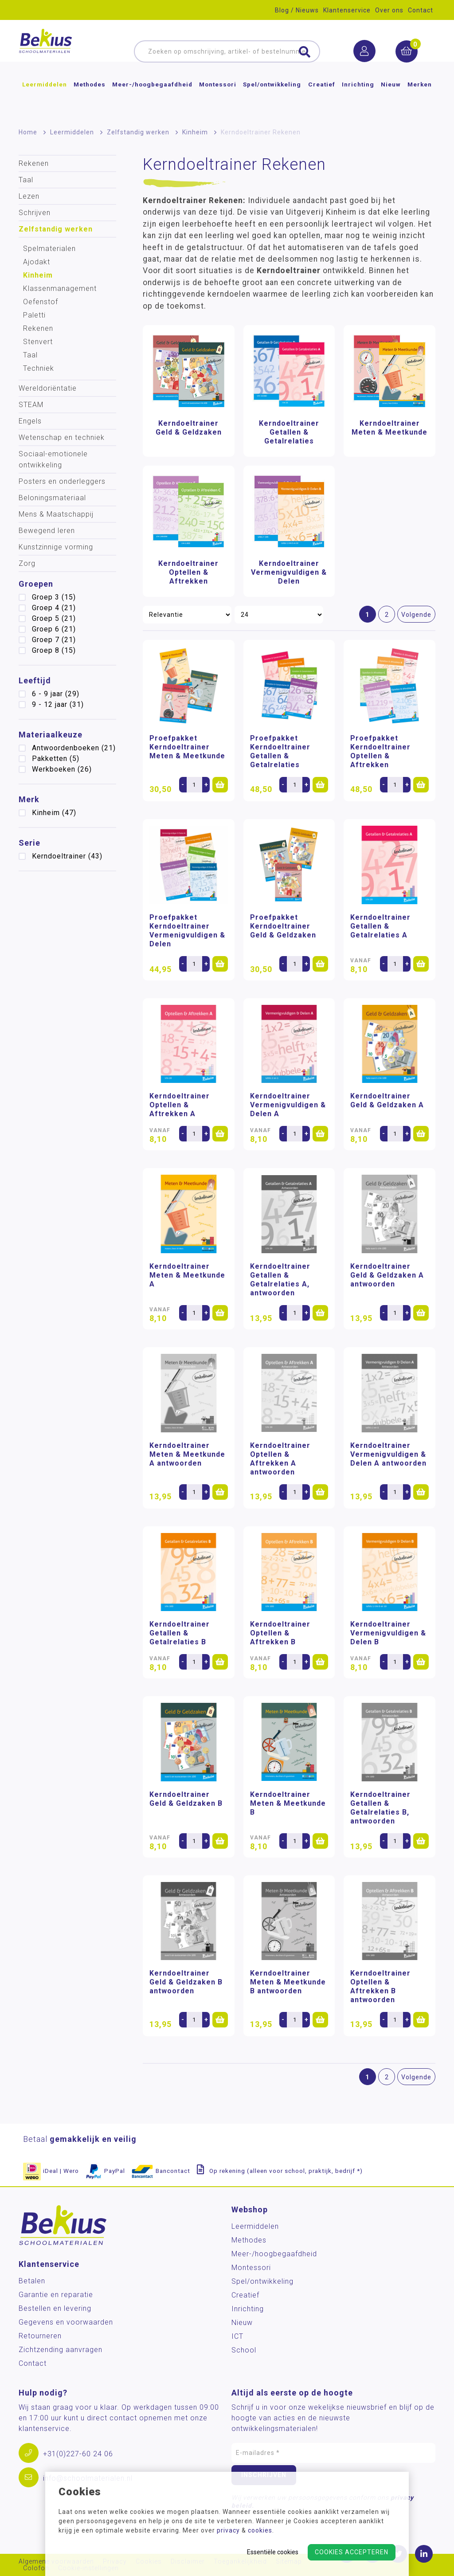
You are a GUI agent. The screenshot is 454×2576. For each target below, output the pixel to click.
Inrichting (358, 99)
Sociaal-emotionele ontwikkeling (53, 459)
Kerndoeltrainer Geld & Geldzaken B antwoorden (186, 1982)
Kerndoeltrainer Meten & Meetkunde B (288, 1803)
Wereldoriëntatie (48, 388)
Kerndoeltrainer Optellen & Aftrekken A (179, 1105)
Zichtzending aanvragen (60, 2349)
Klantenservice (347, 10)
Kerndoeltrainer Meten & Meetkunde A (187, 1275)
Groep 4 (54, 608)
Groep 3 (54, 597)
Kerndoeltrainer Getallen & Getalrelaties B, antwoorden (380, 1807)
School (243, 2350)
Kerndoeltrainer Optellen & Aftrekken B (280, 1633)
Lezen (29, 196)
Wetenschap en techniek (62, 437)
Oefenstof (40, 302)
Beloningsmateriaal (52, 498)
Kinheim (195, 132)
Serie (29, 842)
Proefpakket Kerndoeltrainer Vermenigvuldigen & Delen (187, 930)
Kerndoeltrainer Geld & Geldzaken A (387, 1100)
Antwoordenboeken (74, 748)
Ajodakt (36, 262)
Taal (26, 180)
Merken (419, 99)
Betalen (32, 2281)
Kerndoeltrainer (67, 856)
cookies (260, 2530)
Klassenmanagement (60, 288)
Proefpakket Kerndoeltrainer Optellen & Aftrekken (380, 751)
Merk (29, 799)
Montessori (217, 99)
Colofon (36, 2568)
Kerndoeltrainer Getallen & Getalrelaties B (179, 1633)
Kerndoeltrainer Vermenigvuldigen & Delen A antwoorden (388, 1454)
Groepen (36, 583)
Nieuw (391, 99)
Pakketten (55, 758)
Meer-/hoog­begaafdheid (152, 99)
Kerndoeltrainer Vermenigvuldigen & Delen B (388, 1633)
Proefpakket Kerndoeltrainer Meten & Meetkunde (187, 747)
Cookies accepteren (351, 2552)
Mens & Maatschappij (56, 514)
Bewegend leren (47, 530)
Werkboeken (62, 769)
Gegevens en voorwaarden (66, 2322)
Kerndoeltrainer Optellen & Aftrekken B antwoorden (380, 1986)
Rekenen (34, 163)
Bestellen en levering (55, 2308)
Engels (30, 421)
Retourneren (40, 2336)
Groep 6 (54, 629)
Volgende (416, 614)
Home (28, 132)
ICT (237, 2336)
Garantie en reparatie (56, 2294)
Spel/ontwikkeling (272, 99)
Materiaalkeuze (50, 734)
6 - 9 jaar (55, 694)
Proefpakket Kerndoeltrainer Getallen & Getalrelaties (280, 751)
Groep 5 (54, 618)
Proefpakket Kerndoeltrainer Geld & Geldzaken (283, 926)
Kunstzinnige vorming (56, 547)
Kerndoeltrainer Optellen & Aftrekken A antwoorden (280, 1458)
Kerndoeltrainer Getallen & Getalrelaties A (380, 926)
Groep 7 (54, 639)
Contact (420, 10)
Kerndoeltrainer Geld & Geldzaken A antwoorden (387, 1275)
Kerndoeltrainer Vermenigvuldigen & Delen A (288, 1105)
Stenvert (38, 341)
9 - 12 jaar (58, 704)
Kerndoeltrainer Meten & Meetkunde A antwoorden (187, 1454)
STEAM (31, 404)
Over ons (389, 10)
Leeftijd (35, 680)
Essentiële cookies (272, 2552)
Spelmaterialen (49, 248)
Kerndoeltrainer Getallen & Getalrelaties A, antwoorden (280, 1279)
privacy (228, 2530)
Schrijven (35, 212)
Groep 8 (54, 650)
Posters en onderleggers (62, 481)
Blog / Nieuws (297, 10)
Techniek (38, 368)
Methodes (90, 99)
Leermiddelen (44, 99)
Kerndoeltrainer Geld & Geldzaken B (186, 1799)
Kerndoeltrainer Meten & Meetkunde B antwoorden (288, 1982)
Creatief (321, 99)
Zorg (27, 563)
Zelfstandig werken (138, 132)
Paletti (34, 315)
